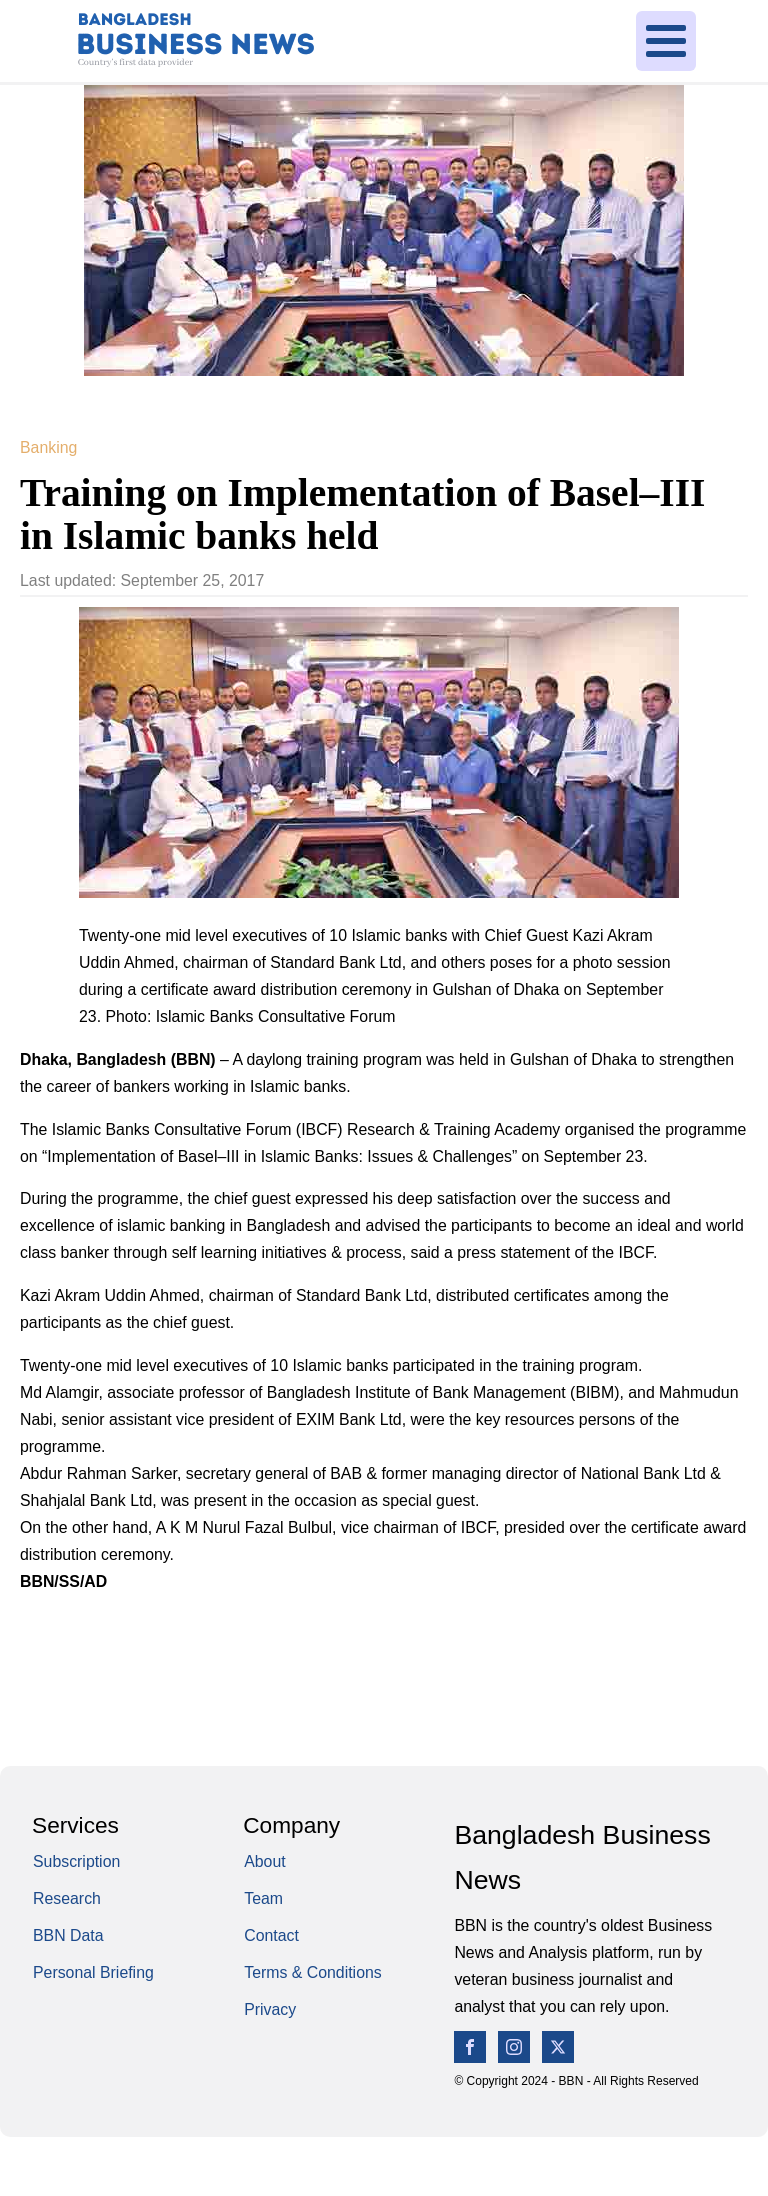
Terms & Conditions (313, 1972)
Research (67, 1898)
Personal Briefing (93, 1972)
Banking (48, 447)
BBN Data (68, 1935)
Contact (271, 1935)
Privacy (270, 2009)
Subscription (76, 1861)
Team (263, 1898)
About (264, 1861)
